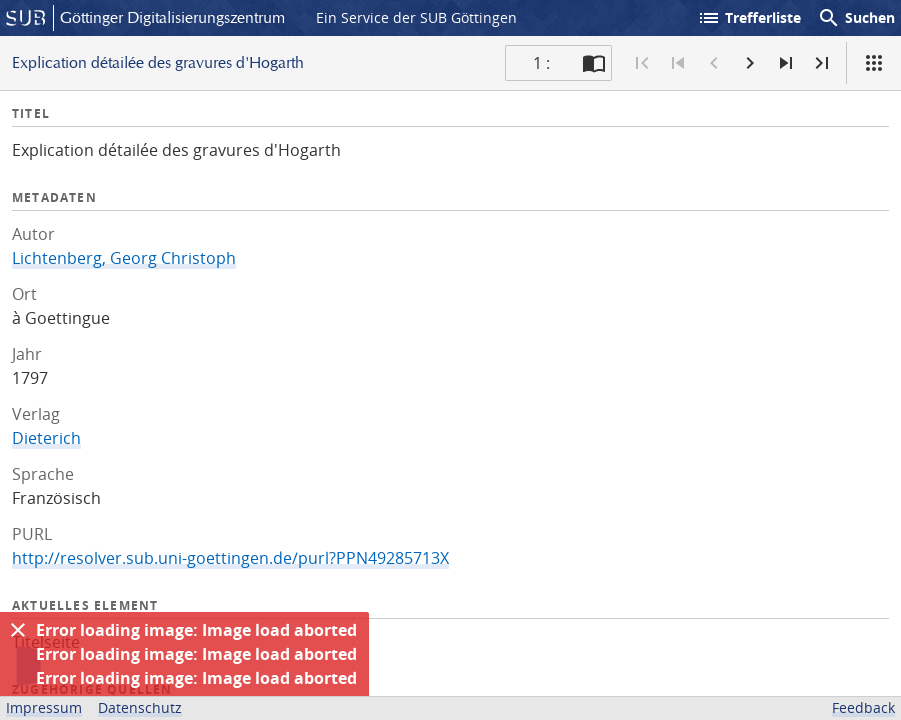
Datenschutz (140, 707)
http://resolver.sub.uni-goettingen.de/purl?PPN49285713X (230, 558)
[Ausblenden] (18, 630)
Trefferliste (749, 18)
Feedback (863, 707)
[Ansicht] (874, 63)
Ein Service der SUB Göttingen (416, 17)
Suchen (856, 18)
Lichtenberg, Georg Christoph (124, 258)
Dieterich (46, 438)
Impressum (44, 707)
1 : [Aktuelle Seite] (541, 63)
